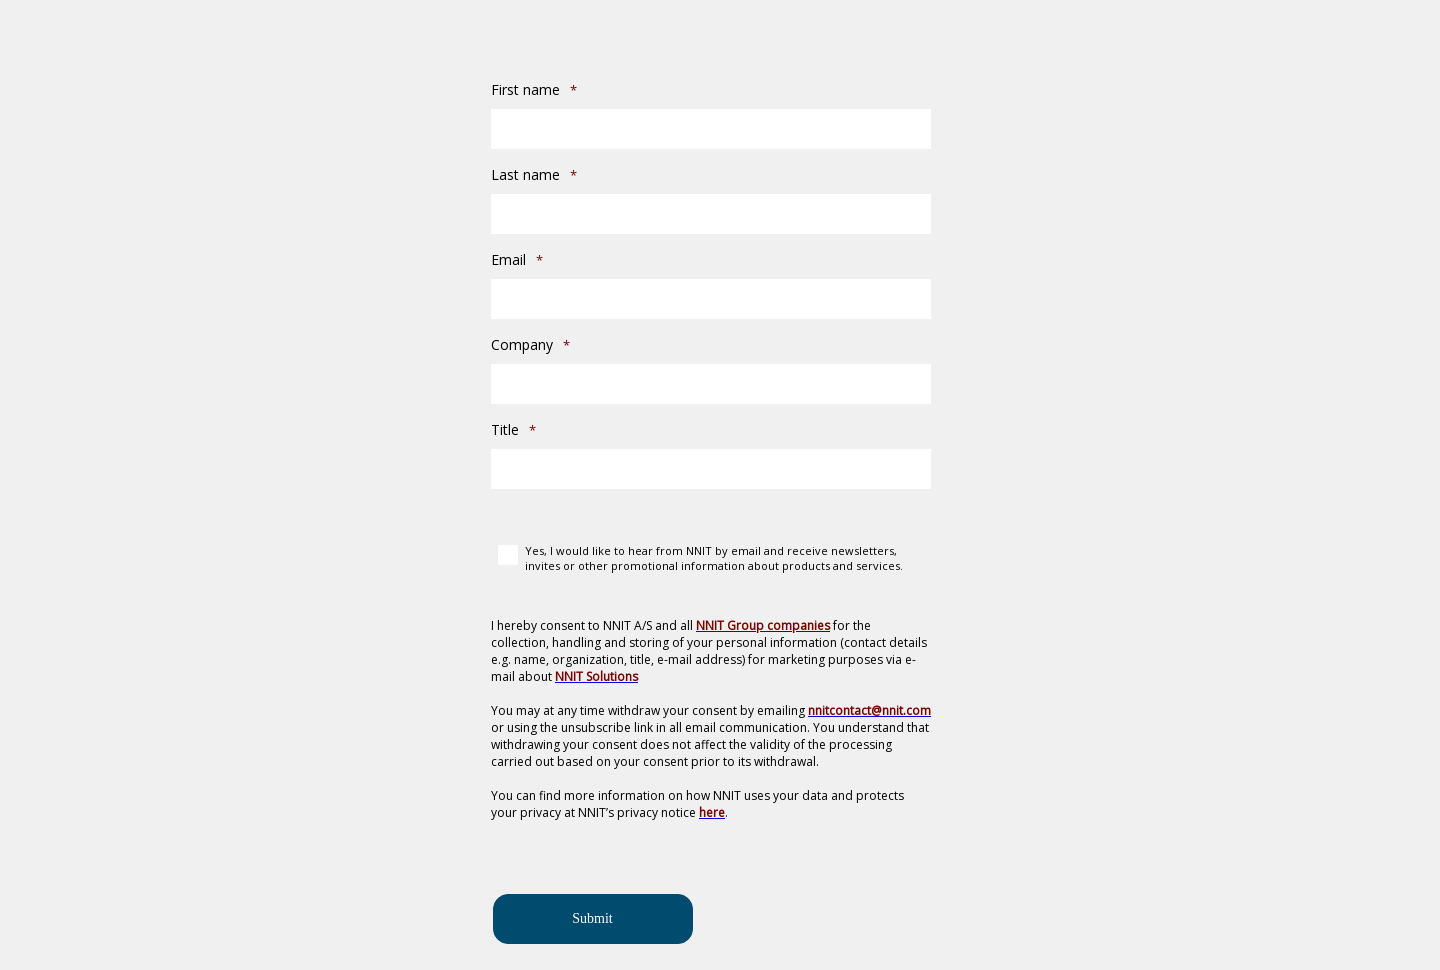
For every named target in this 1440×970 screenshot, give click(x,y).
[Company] (711, 384)
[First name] (711, 129)
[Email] (711, 299)
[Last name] (711, 214)
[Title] (711, 469)
